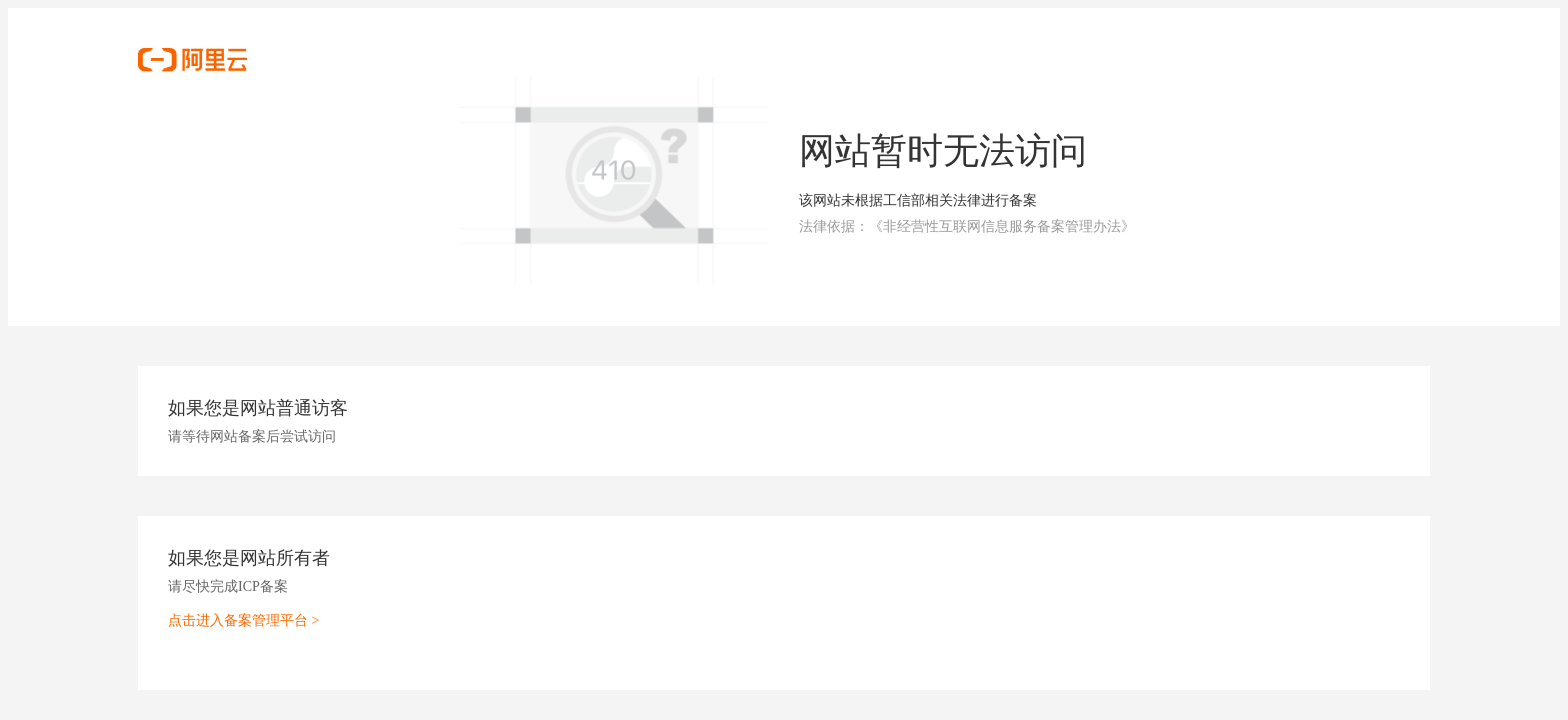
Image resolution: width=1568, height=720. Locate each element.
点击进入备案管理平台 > (243, 620)
